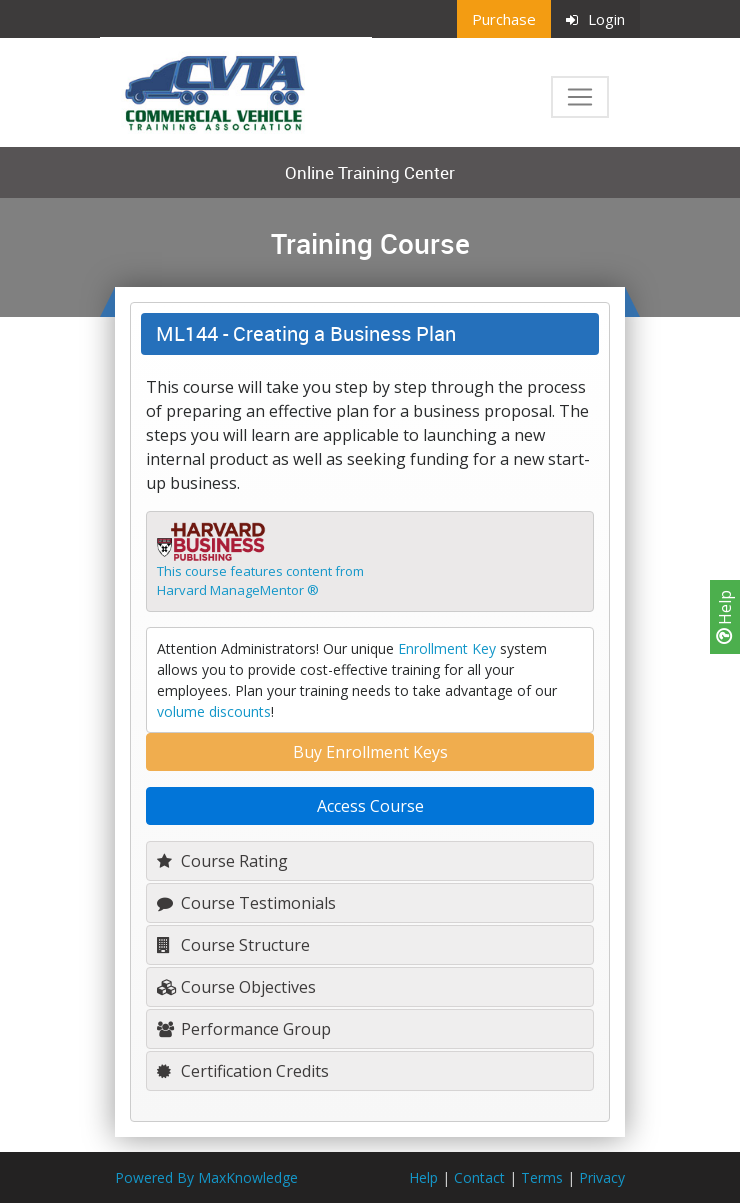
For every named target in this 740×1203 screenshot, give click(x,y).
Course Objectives (236, 987)
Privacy (602, 1177)
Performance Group (244, 1029)
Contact (479, 1177)
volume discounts (214, 711)
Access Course (370, 806)
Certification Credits (243, 1071)
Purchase (504, 19)
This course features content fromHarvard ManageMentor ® (260, 581)
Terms (542, 1177)
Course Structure (233, 945)
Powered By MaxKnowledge (206, 1177)
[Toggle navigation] (580, 97)
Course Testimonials (246, 903)
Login (595, 19)
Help (725, 617)
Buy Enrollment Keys (370, 752)
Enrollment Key (447, 648)
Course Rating (222, 861)
